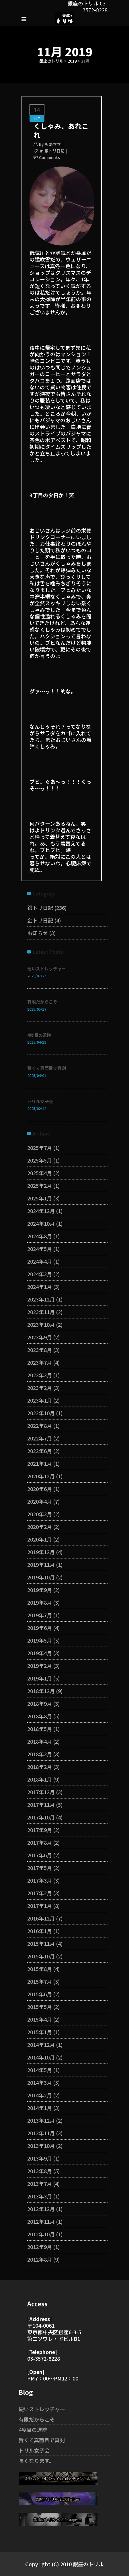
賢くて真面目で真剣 (46, 1068)
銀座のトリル (51, 61)
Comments (49, 157)
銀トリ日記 (54, 151)
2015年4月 (39, 2019)
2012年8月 (39, 2259)
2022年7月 (39, 1438)
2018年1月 (39, 1779)
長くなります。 (36, 2460)
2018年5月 (39, 1728)
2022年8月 (39, 1425)
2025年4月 (39, 1173)
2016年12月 (41, 1918)
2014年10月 (41, 2057)
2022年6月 (39, 1451)
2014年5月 (39, 2070)
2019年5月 (39, 1640)
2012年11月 (41, 2221)
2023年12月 (41, 1299)
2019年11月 (41, 1564)
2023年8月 (39, 1349)
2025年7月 (39, 1147)
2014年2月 (39, 2095)
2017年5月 (39, 1867)
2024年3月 (39, 1274)
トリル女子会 (40, 1101)
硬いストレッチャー (46, 969)
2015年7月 (39, 1981)
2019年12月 (41, 1552)
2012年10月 (41, 2234)
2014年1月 (39, 2107)
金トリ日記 (40, 920)
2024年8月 (39, 1236)
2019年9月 (39, 1589)
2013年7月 (39, 2183)
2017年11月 (41, 1804)
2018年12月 (41, 1691)
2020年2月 (39, 1526)
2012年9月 (39, 2246)
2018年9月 (39, 1703)
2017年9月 (39, 1830)
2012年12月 (41, 2209)
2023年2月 (39, 1387)
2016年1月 (39, 1931)
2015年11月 (41, 1943)
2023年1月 (39, 1400)
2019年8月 (39, 1602)
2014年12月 (41, 2044)
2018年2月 (39, 1766)
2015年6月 (39, 1994)
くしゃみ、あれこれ (61, 130)
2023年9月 (39, 1337)
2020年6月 (39, 1488)
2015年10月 (41, 1956)
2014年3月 (39, 2082)
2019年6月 (39, 1627)
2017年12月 (41, 1792)
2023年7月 (39, 1362)
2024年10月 (41, 1223)
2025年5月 (39, 1160)
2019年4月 (39, 1653)
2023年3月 (39, 1375)
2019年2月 (39, 1665)
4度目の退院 (39, 1035)
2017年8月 (39, 1842)
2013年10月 (41, 2145)
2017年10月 (41, 1817)
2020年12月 (41, 1476)
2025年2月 (39, 1185)
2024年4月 (39, 1261)
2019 (72, 61)
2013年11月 (41, 2133)
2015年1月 (39, 2032)
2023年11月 (41, 1312)
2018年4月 (39, 1741)
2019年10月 (41, 1577)
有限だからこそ (42, 1002)
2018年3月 (39, 1754)
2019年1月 (39, 1678)
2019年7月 (39, 1615)
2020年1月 (39, 1539)
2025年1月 (39, 1198)
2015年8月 (39, 1968)
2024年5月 (39, 1248)
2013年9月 (39, 2158)
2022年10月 (41, 1413)
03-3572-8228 (43, 2358)
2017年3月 (39, 1880)
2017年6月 (39, 1855)
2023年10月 (41, 1324)
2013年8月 (39, 2171)
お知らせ (37, 933)
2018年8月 (39, 1716)
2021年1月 (39, 1463)
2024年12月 (41, 1210)
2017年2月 (39, 1893)
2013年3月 (39, 2196)
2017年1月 (39, 1905)
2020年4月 (39, 1501)
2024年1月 (39, 1286)
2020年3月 (39, 1514)
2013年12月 (41, 2120)
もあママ (53, 144)
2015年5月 (39, 2006)
